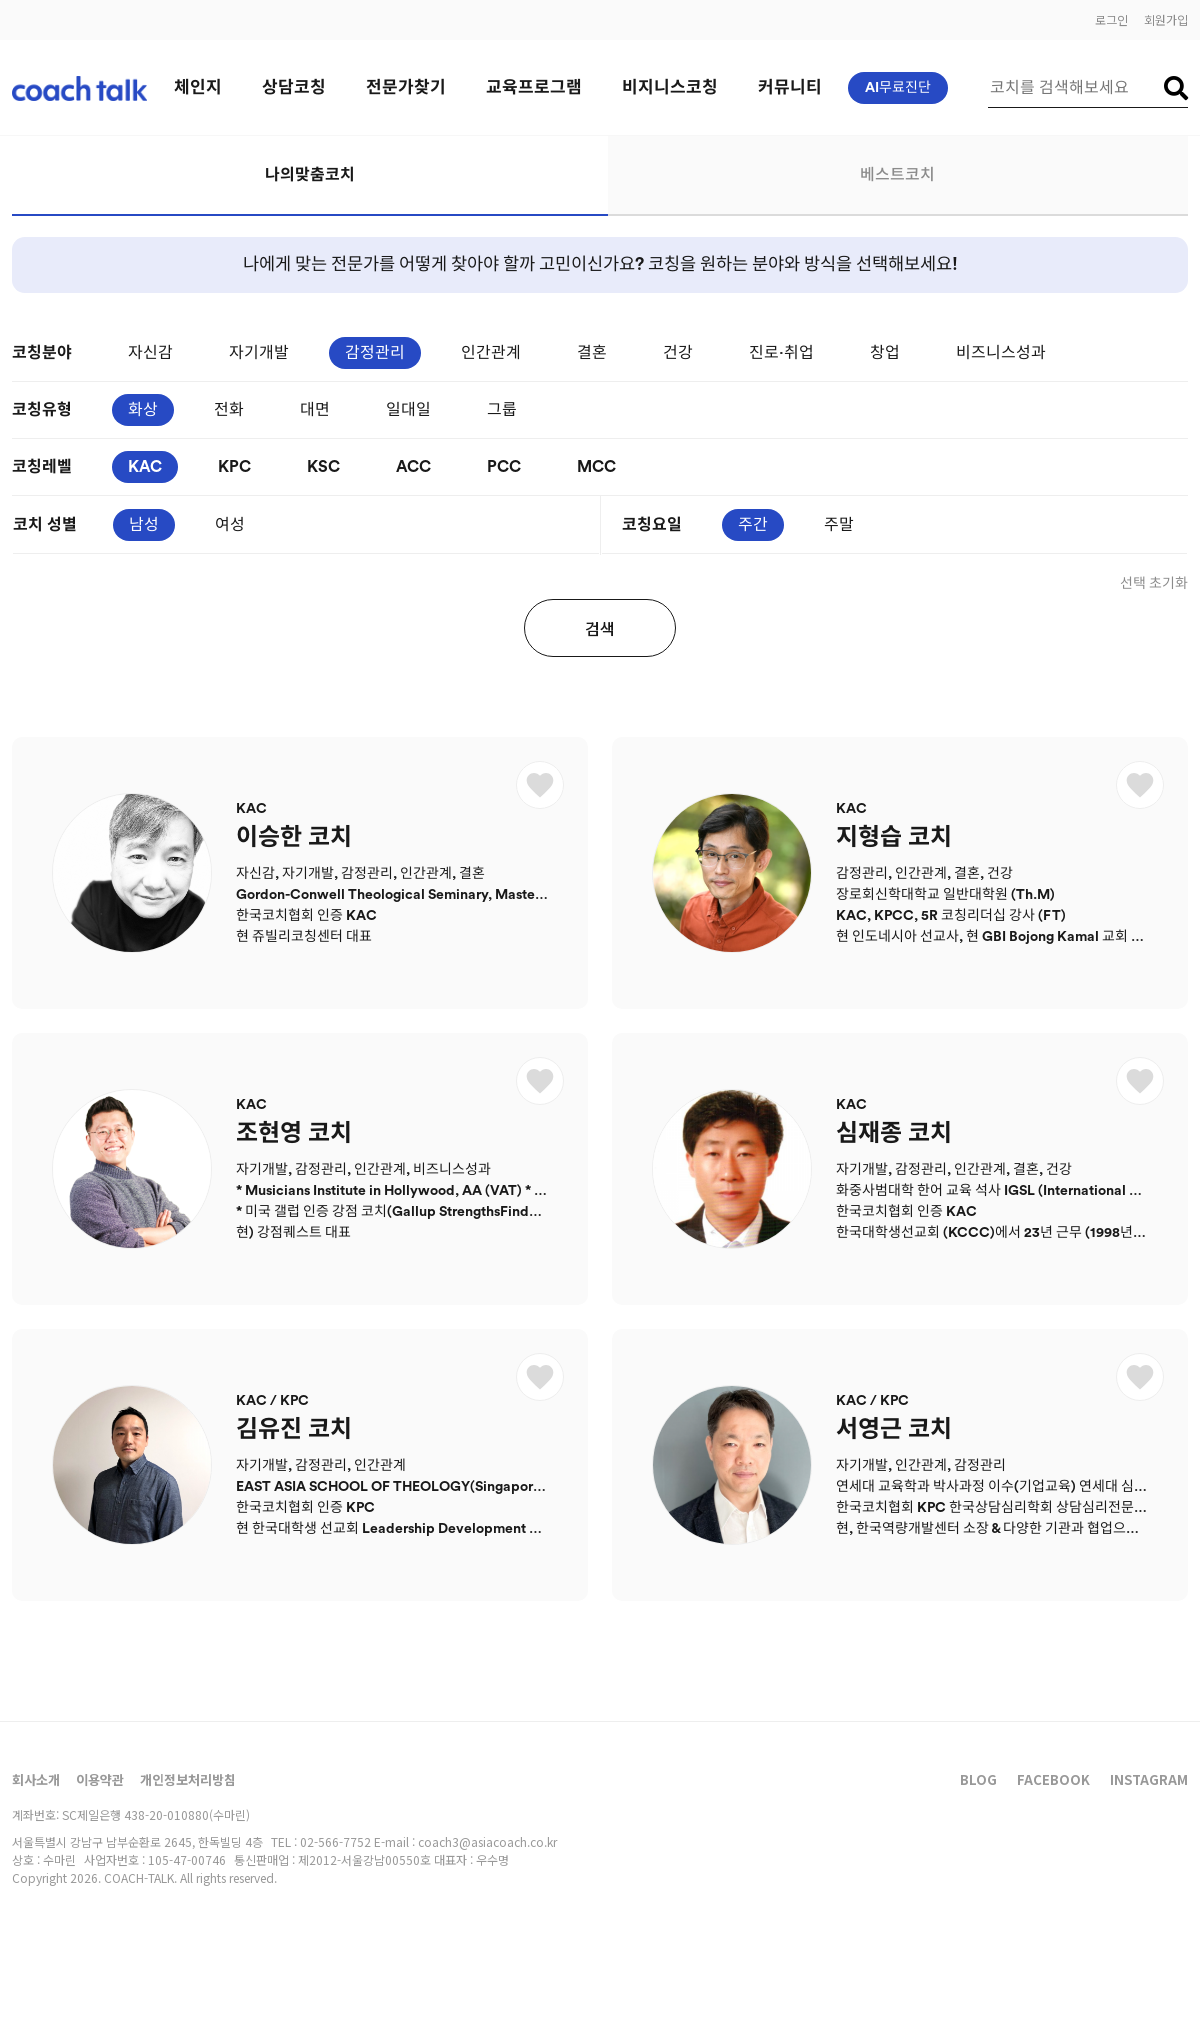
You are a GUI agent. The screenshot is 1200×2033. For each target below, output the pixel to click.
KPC (234, 467)
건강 (678, 353)
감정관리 (375, 353)
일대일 (408, 410)
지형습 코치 (894, 838)
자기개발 (259, 353)
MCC (596, 467)
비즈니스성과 (1001, 353)
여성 (230, 525)
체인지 (198, 87)
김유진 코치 (294, 1430)
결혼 (592, 353)
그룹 (502, 410)
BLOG (978, 1779)
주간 (753, 525)
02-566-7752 (335, 1841)
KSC (323, 467)
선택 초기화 (1154, 584)
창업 (885, 353)
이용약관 (100, 1779)
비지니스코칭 (670, 87)
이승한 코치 (294, 838)
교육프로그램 (534, 87)
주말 (839, 525)
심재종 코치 (894, 1134)
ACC (413, 467)
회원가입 (1166, 19)
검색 (600, 628)
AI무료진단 (898, 88)
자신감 (150, 353)
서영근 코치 (894, 1430)
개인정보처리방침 (188, 1779)
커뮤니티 (790, 87)
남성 (144, 525)
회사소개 (36, 1779)
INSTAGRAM (1149, 1779)
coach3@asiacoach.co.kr (487, 1841)
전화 (229, 410)
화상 (143, 410)
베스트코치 (897, 175)
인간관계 (491, 353)
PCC (504, 467)
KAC (145, 467)
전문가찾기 (406, 87)
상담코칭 (294, 87)
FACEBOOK (1053, 1779)
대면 (315, 410)
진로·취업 (781, 353)
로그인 (1111, 19)
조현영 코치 (294, 1134)
